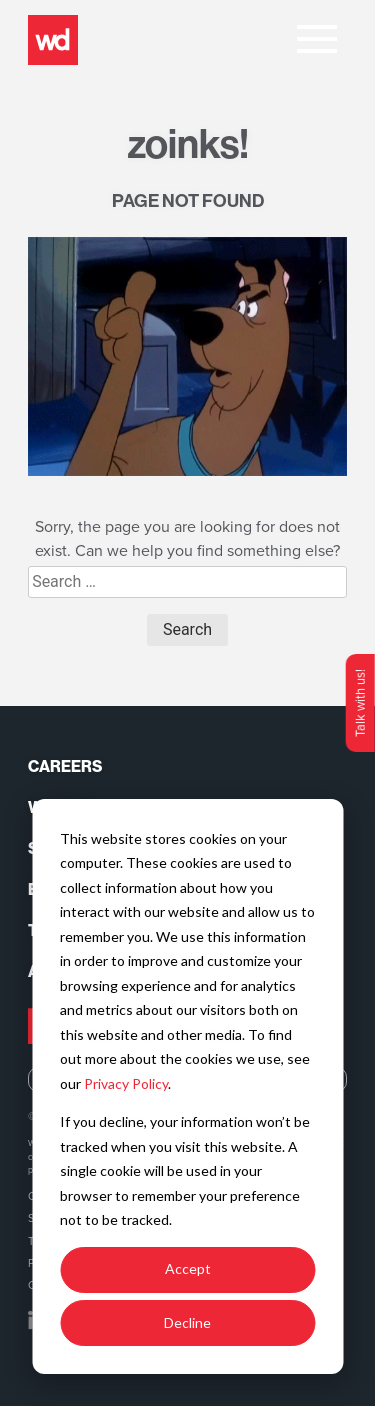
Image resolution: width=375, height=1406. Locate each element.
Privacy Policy (126, 1083)
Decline (187, 1322)
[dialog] (187, 1086)
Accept (188, 1268)
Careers (65, 766)
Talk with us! (360, 703)
